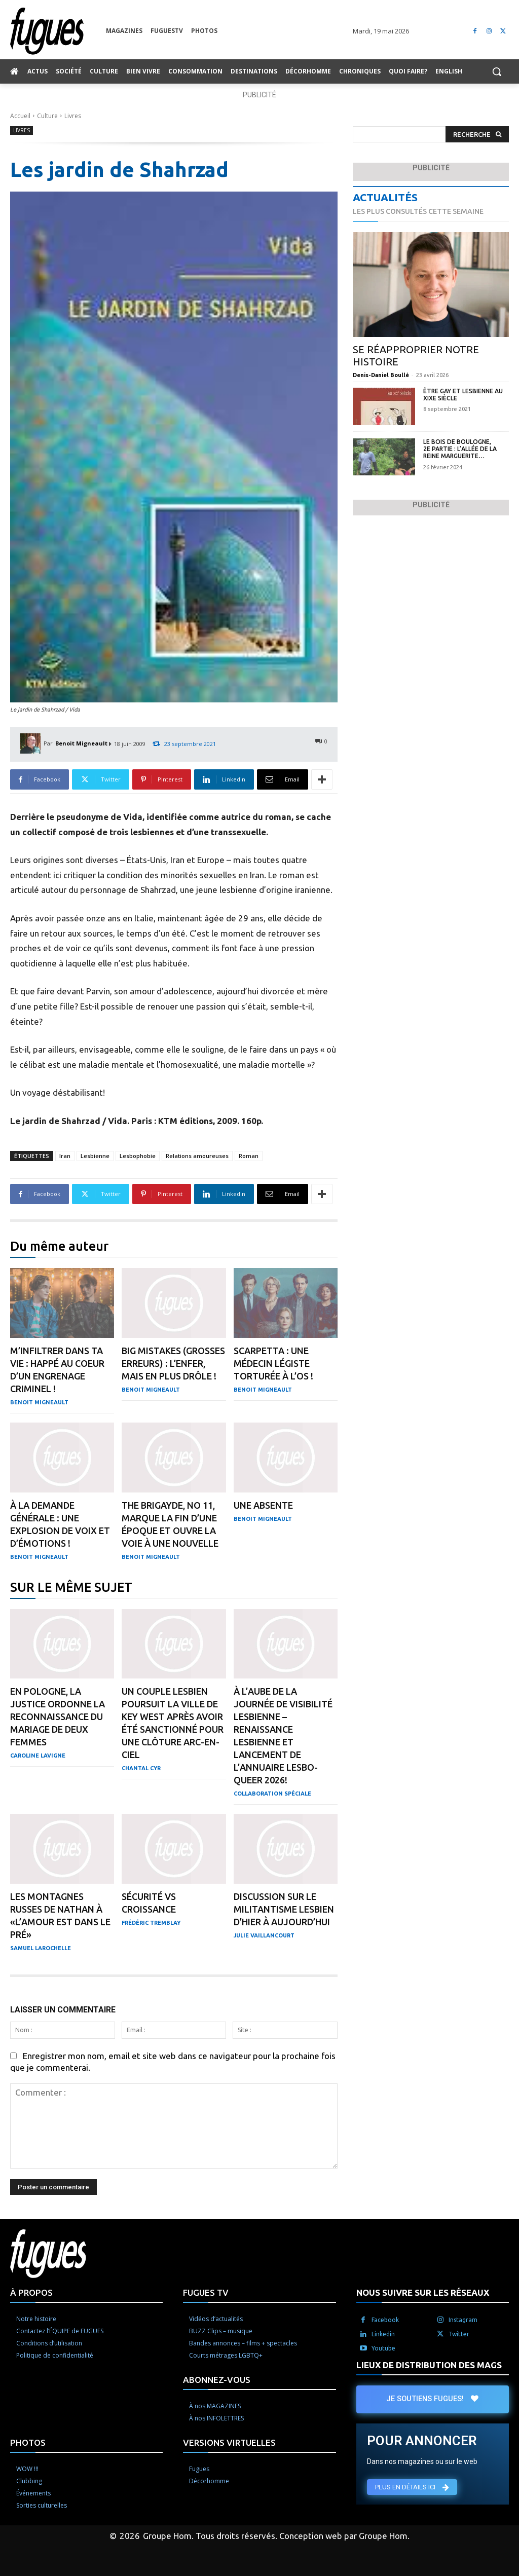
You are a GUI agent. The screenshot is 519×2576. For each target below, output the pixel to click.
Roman (248, 1156)
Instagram (463, 2320)
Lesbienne (95, 1156)
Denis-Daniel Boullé (381, 375)
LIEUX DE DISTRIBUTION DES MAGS (429, 2365)
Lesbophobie (138, 1156)
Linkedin (383, 2334)
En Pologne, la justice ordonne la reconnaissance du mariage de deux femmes (57, 1716)
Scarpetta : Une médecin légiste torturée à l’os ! (273, 1363)
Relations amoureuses (197, 1156)
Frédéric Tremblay (151, 1923)
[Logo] (58, 31)
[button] (497, 71)
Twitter (459, 2334)
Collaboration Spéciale (272, 1793)
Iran (64, 1156)
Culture (47, 115)
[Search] (477, 134)
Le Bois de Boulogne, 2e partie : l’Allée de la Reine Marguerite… (460, 449)
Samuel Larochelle (40, 1948)
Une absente (263, 1505)
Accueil (20, 115)
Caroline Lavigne (37, 1755)
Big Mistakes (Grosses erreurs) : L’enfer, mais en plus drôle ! (173, 1363)
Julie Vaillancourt (264, 1935)
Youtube (383, 2348)
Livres (72, 115)
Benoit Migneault (81, 743)
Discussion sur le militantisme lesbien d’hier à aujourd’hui (284, 1909)
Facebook (385, 2320)
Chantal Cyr (141, 1768)
